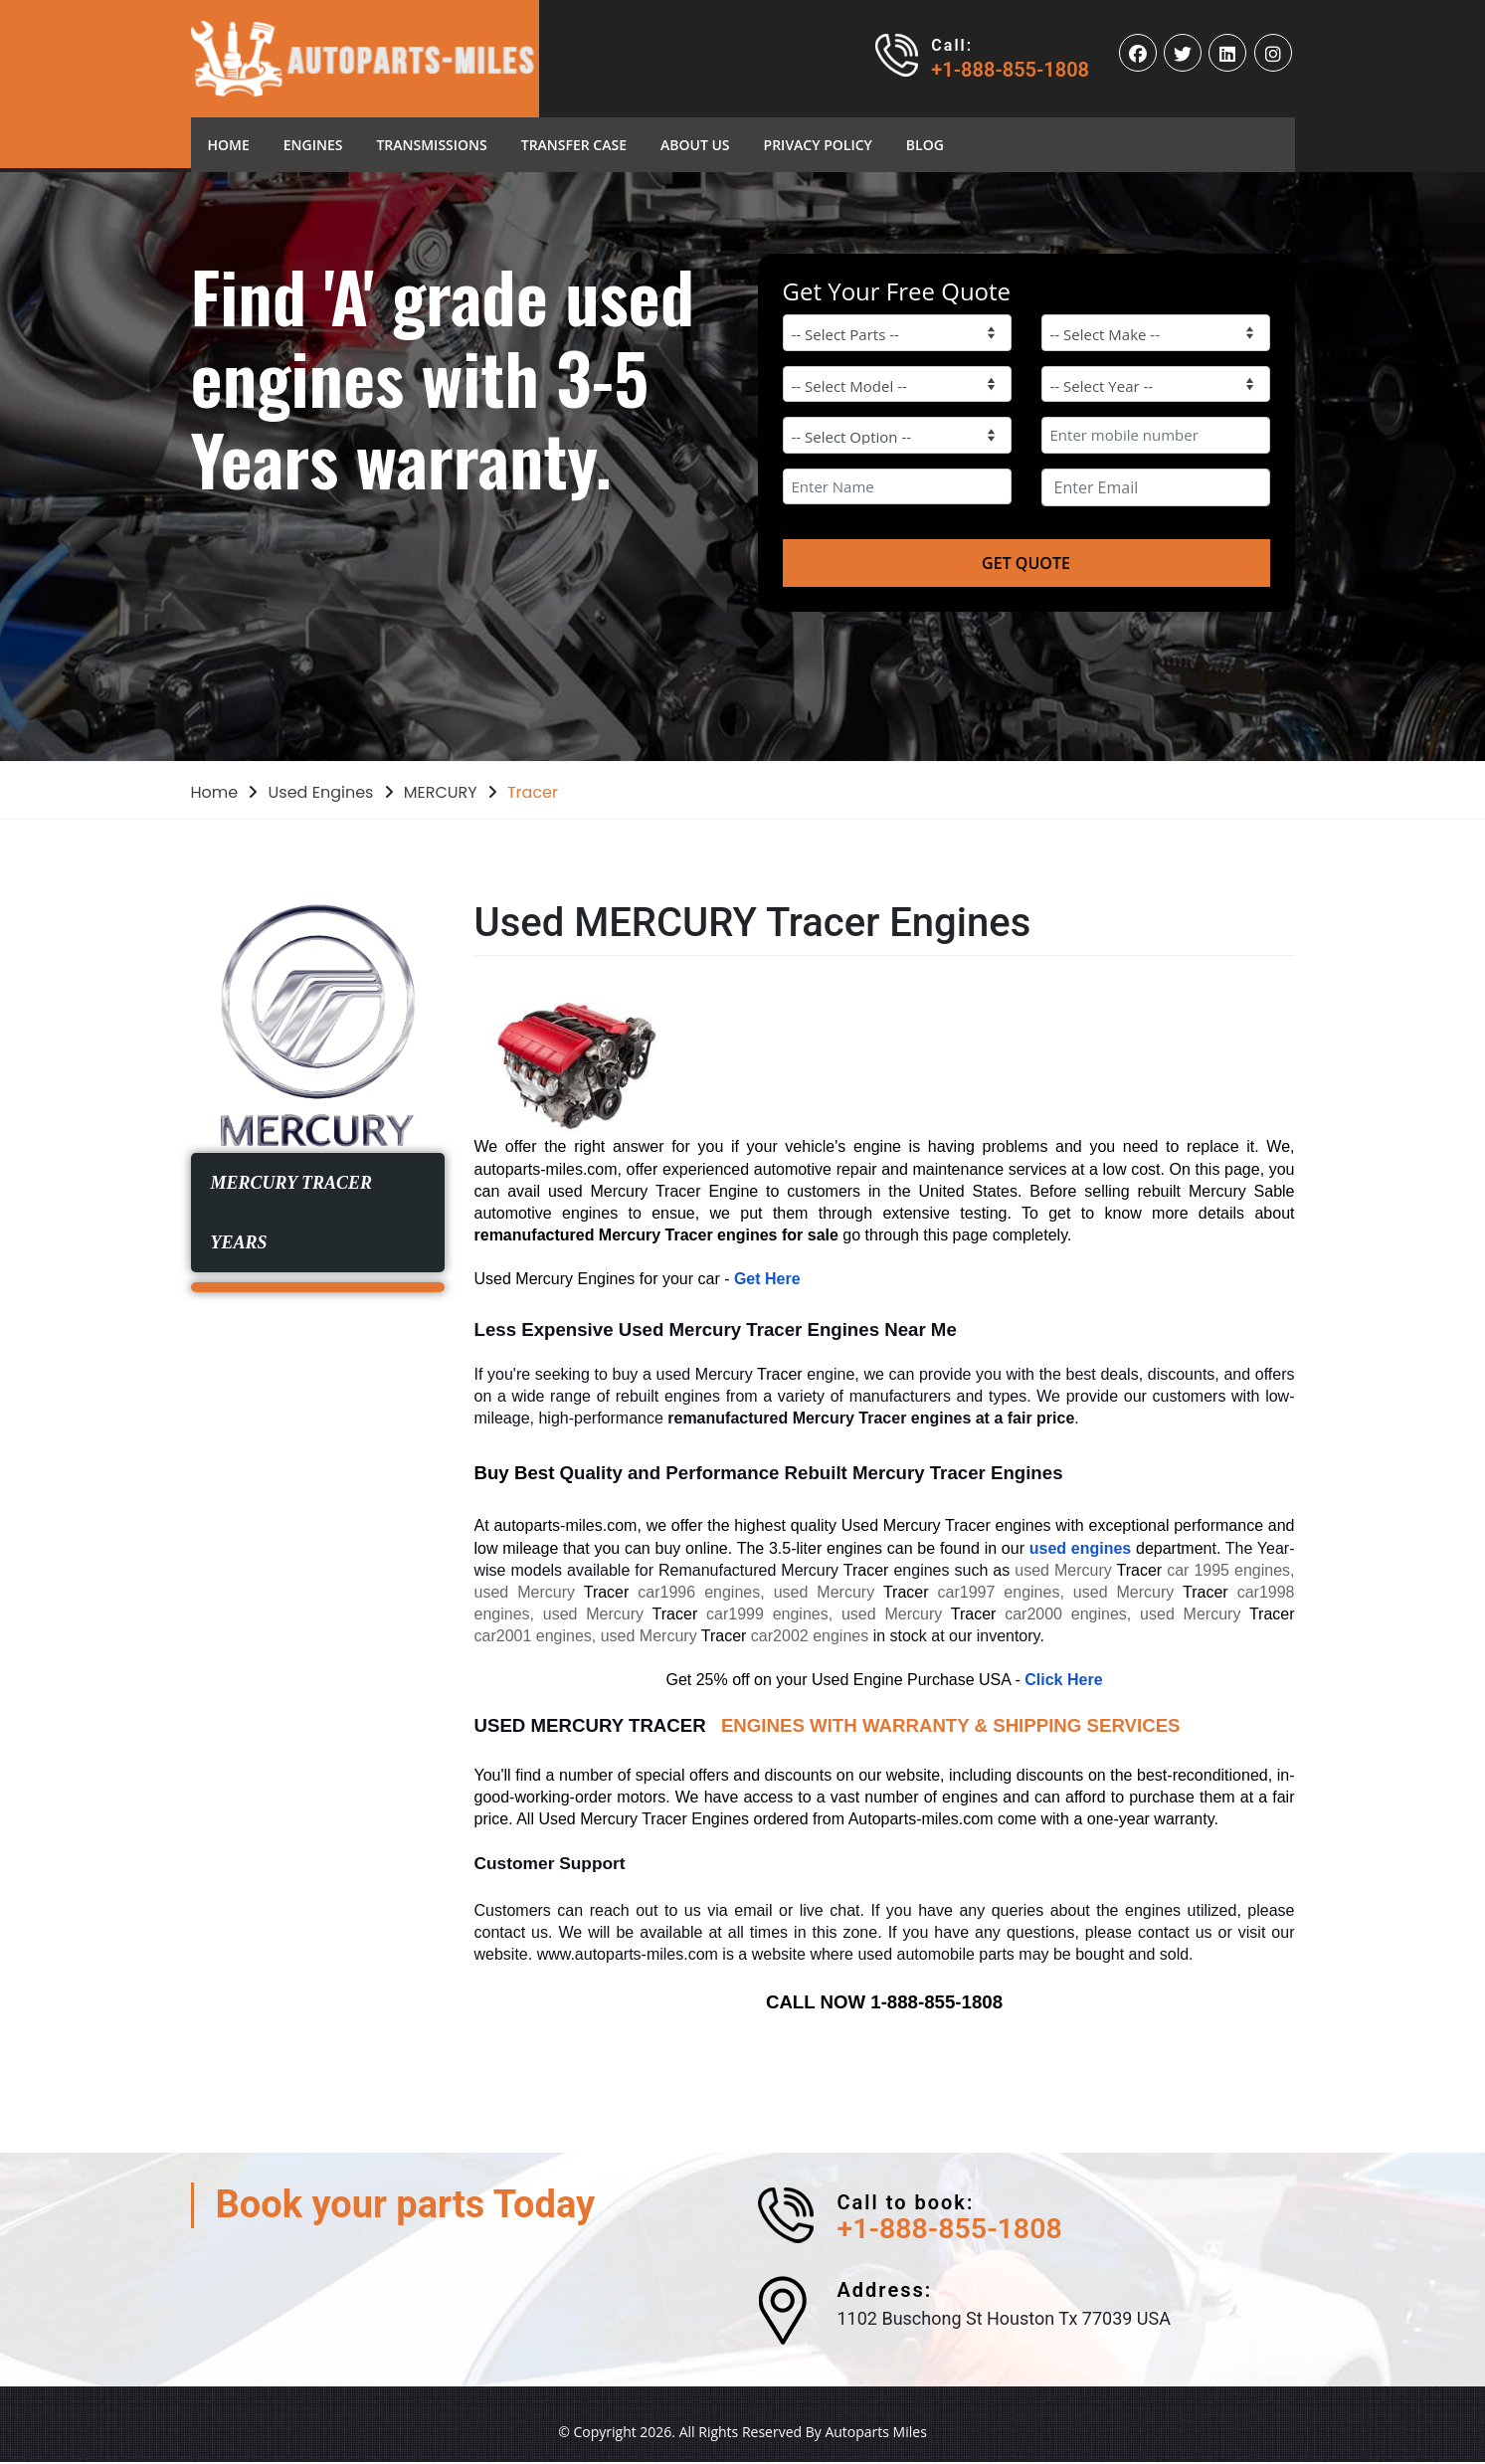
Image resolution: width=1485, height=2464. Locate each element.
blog (925, 144)
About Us (695, 144)
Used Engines (321, 792)
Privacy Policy (818, 144)
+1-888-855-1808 (1010, 70)
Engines (313, 144)
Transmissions (431, 144)
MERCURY (440, 792)
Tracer (532, 792)
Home (237, 143)
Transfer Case (574, 144)
